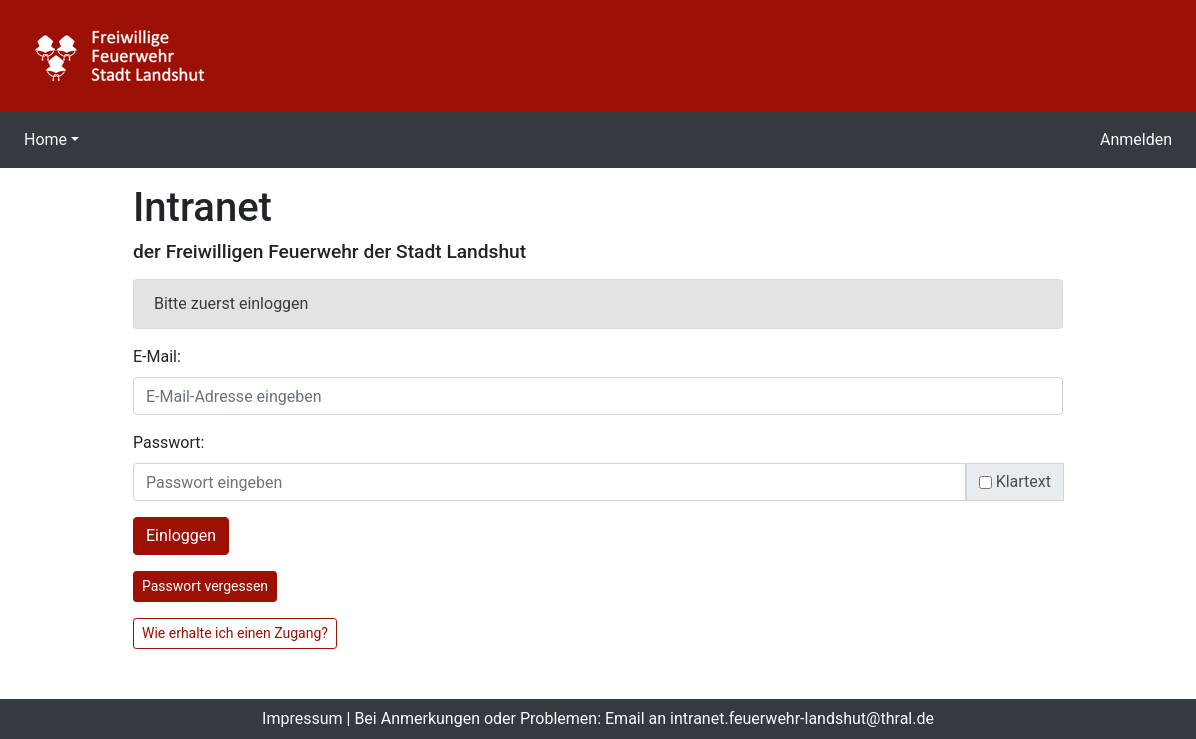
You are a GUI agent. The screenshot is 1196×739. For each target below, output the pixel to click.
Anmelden (1136, 139)
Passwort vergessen (205, 586)
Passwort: (168, 442)
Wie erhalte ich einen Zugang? (235, 633)
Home (45, 139)
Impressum (302, 718)
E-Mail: (157, 356)
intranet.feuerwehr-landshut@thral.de (802, 718)
